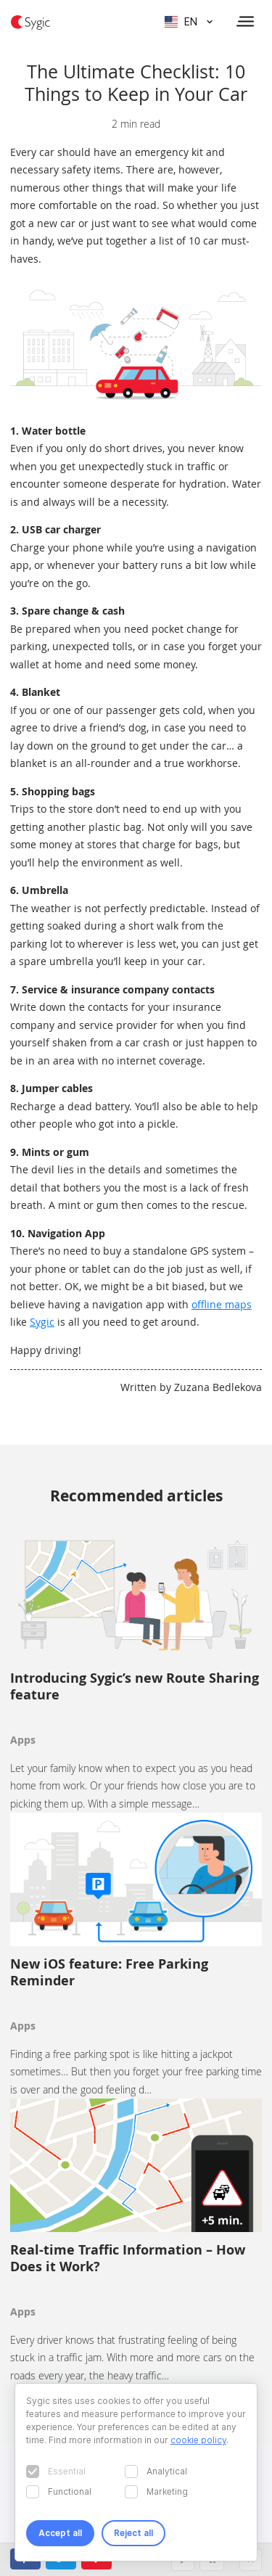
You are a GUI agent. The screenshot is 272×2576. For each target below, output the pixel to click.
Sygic (42, 1322)
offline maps (221, 1304)
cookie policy (198, 2440)
